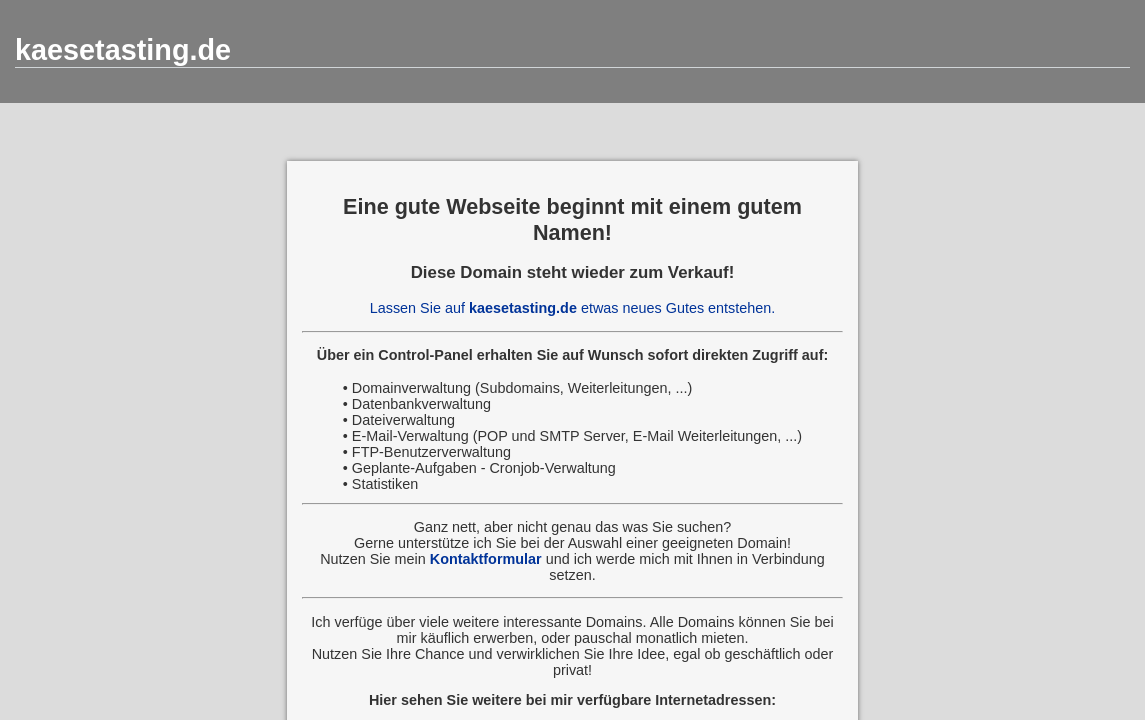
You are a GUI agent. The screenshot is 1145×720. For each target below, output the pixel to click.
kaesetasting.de (123, 50)
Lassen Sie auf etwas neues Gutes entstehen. (573, 308)
